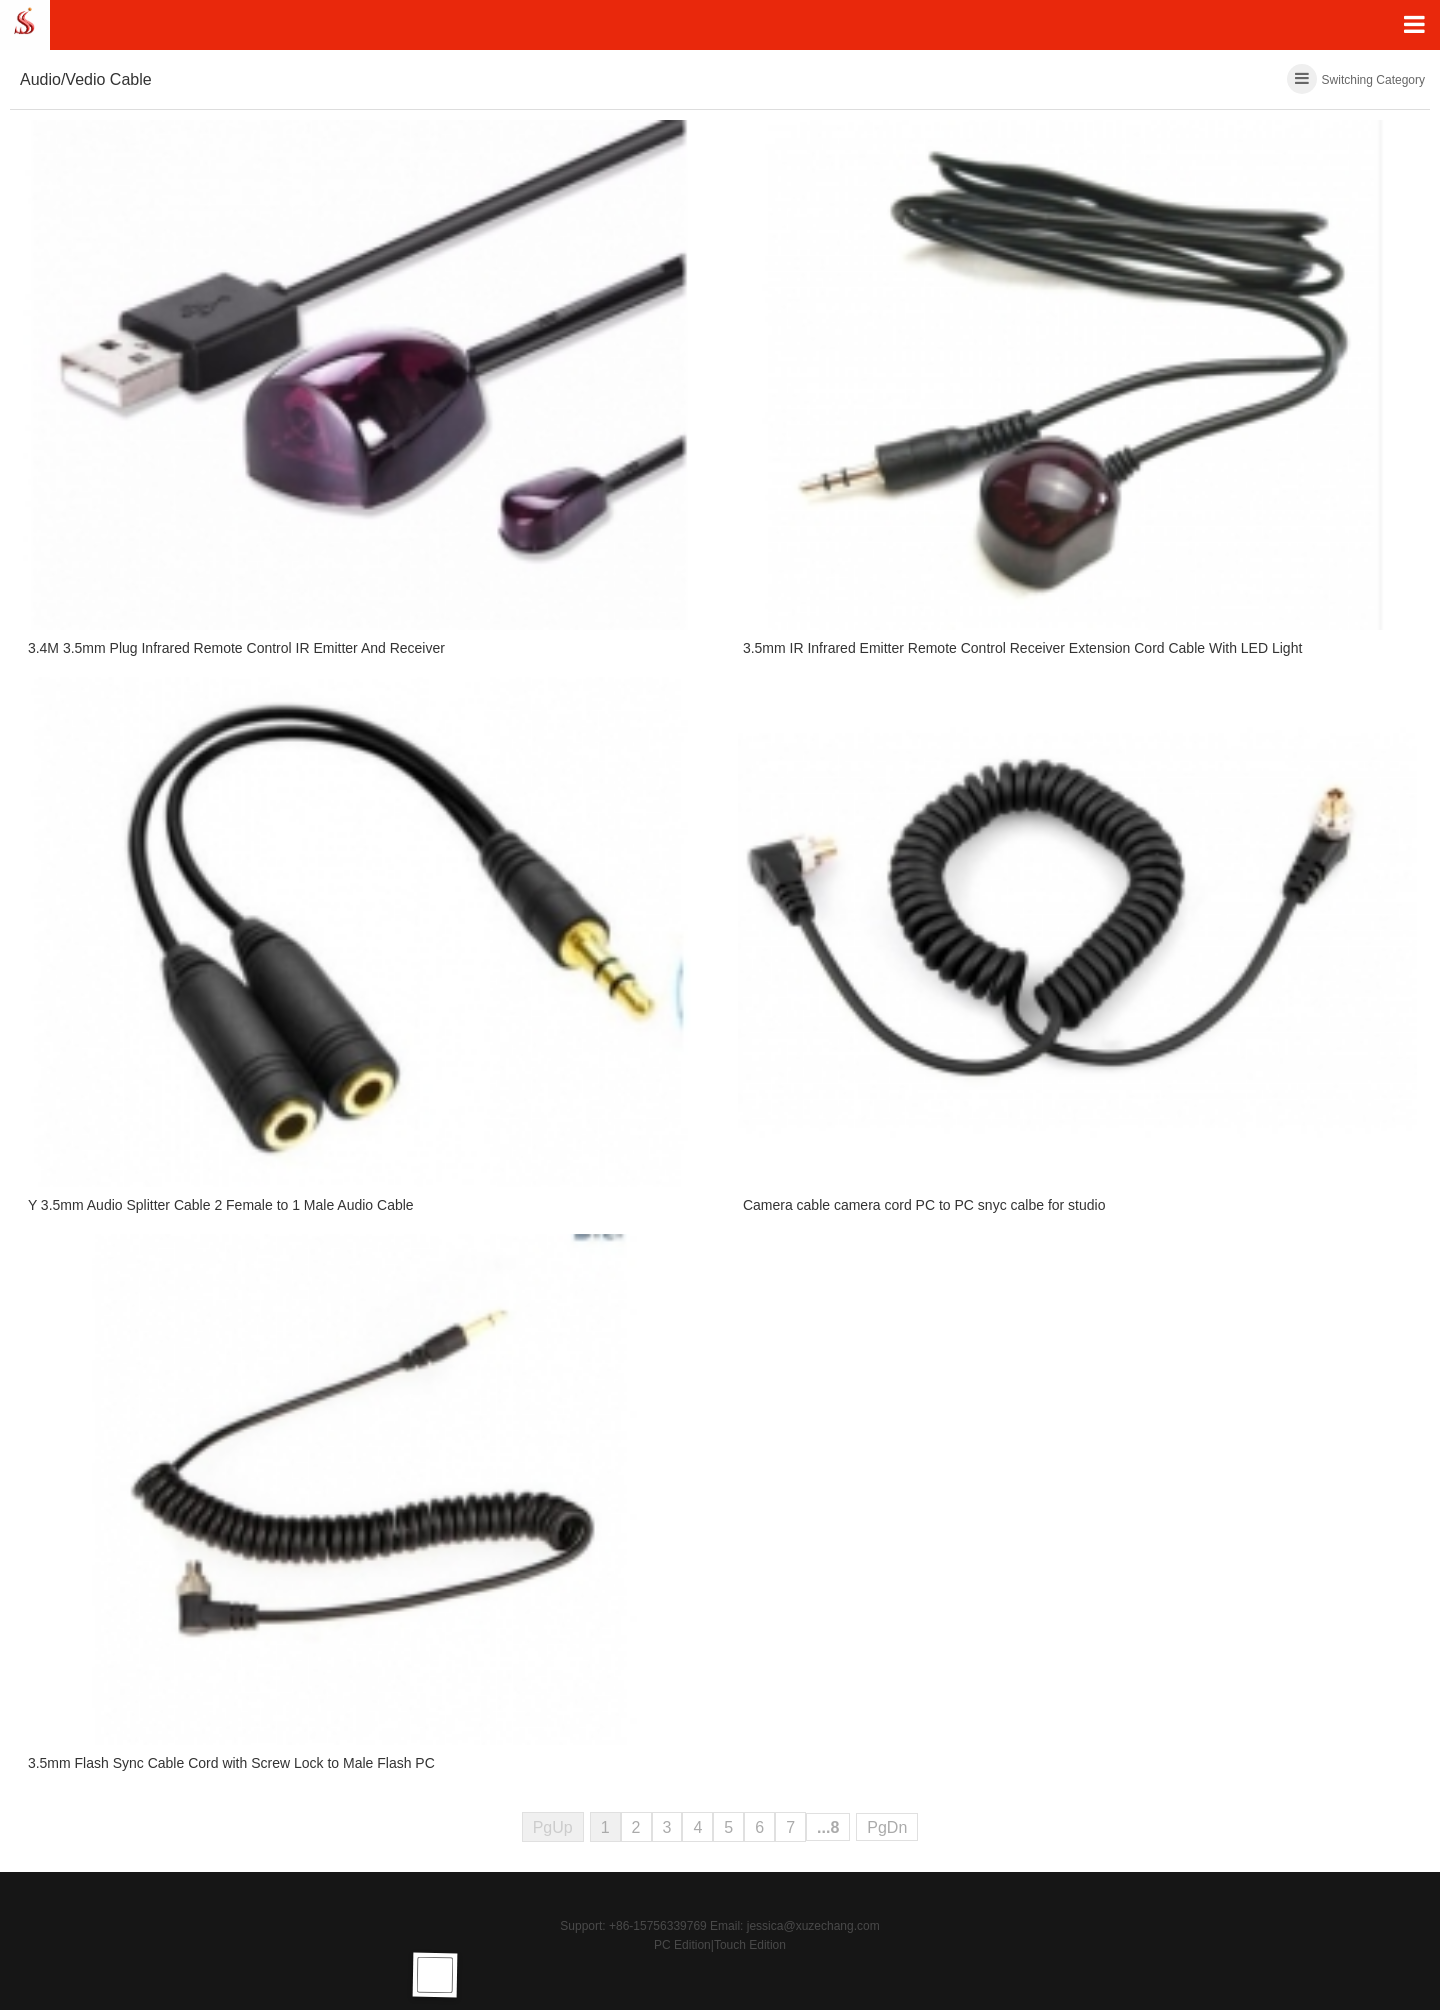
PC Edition (682, 1945)
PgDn (887, 1827)
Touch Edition (750, 1945)
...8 (828, 1827)
